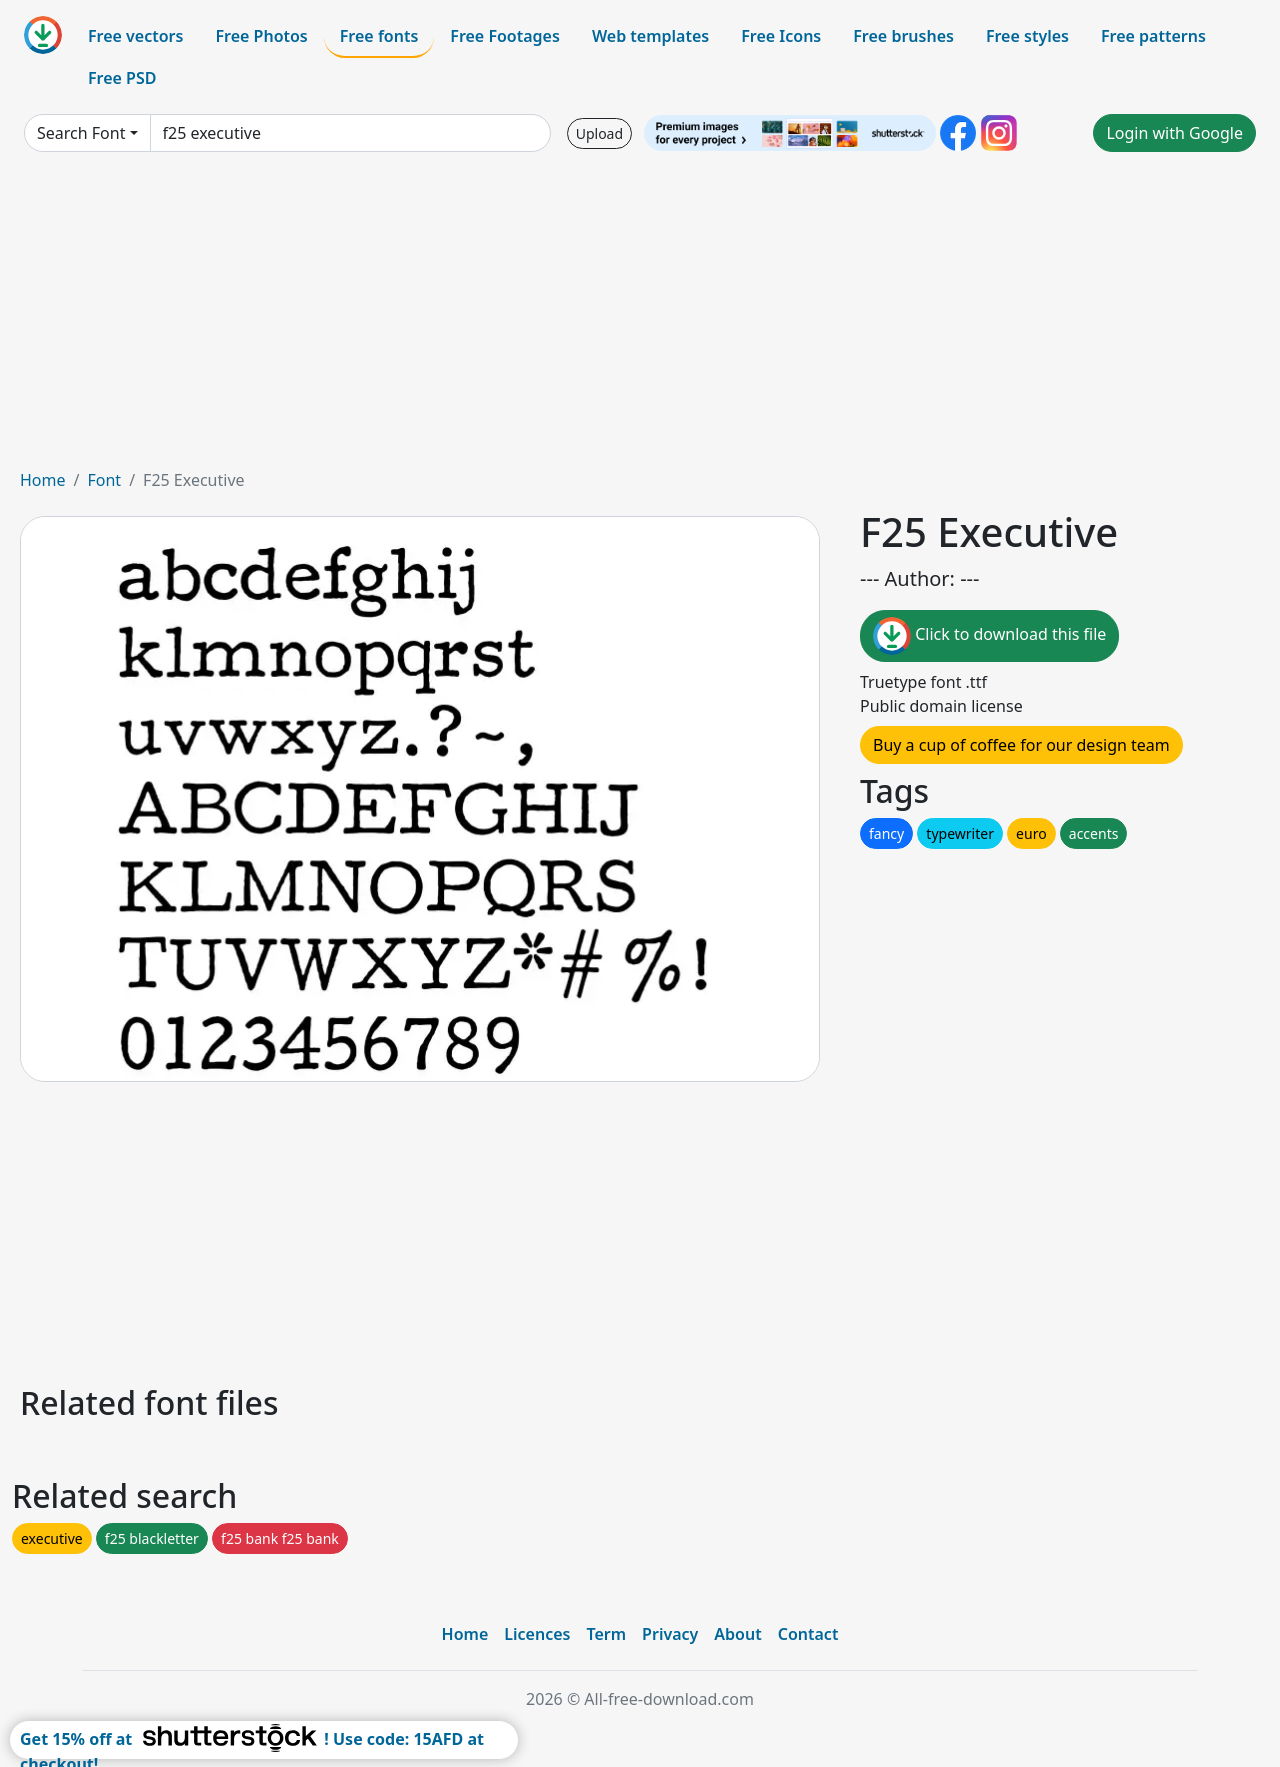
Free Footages (505, 36)
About (737, 1634)
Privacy (670, 1634)
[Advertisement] (640, 318)
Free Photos (261, 36)
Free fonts (379, 36)
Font (104, 480)
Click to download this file (989, 636)
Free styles (1027, 36)
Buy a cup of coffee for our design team (1021, 745)
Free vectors (135, 36)
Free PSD (122, 78)
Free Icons (781, 36)
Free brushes (903, 36)
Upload (599, 133)
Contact (808, 1634)
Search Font (81, 133)
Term (606, 1634)
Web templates (650, 36)
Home (43, 480)
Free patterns (1153, 36)
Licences (537, 1634)
